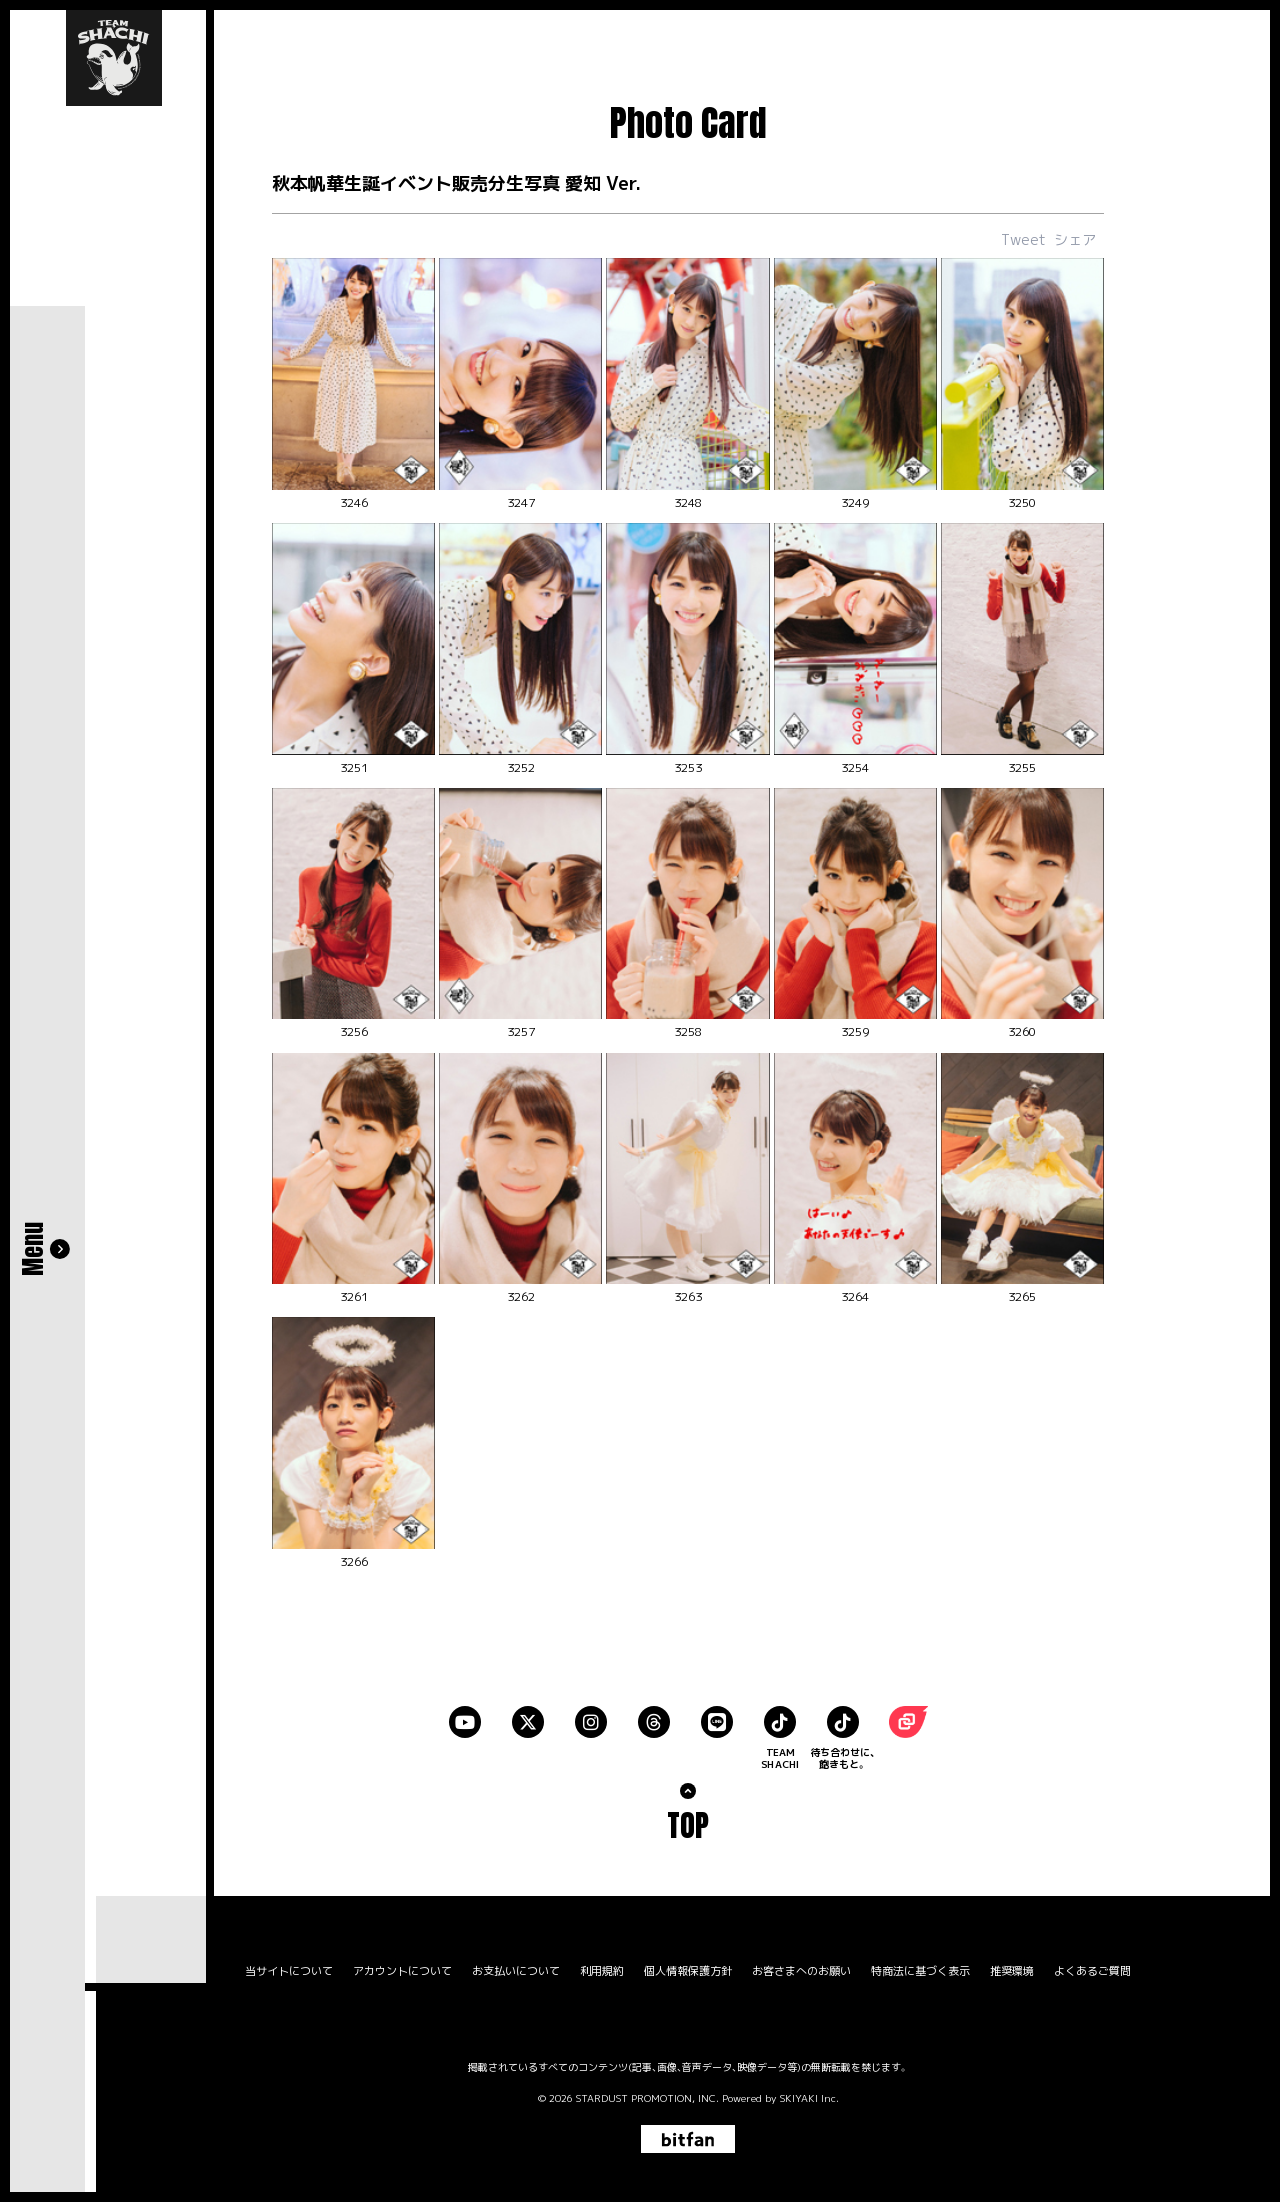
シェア (1075, 239)
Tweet (1023, 239)
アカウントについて (402, 1968)
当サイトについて (289, 1968)
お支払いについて (516, 1968)
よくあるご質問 (1092, 1968)
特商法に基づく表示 (920, 1968)
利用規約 (602, 1968)
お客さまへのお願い (801, 1968)
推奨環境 (1012, 1968)
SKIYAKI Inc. (809, 2095)
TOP (688, 1822)
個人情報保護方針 (688, 1968)
